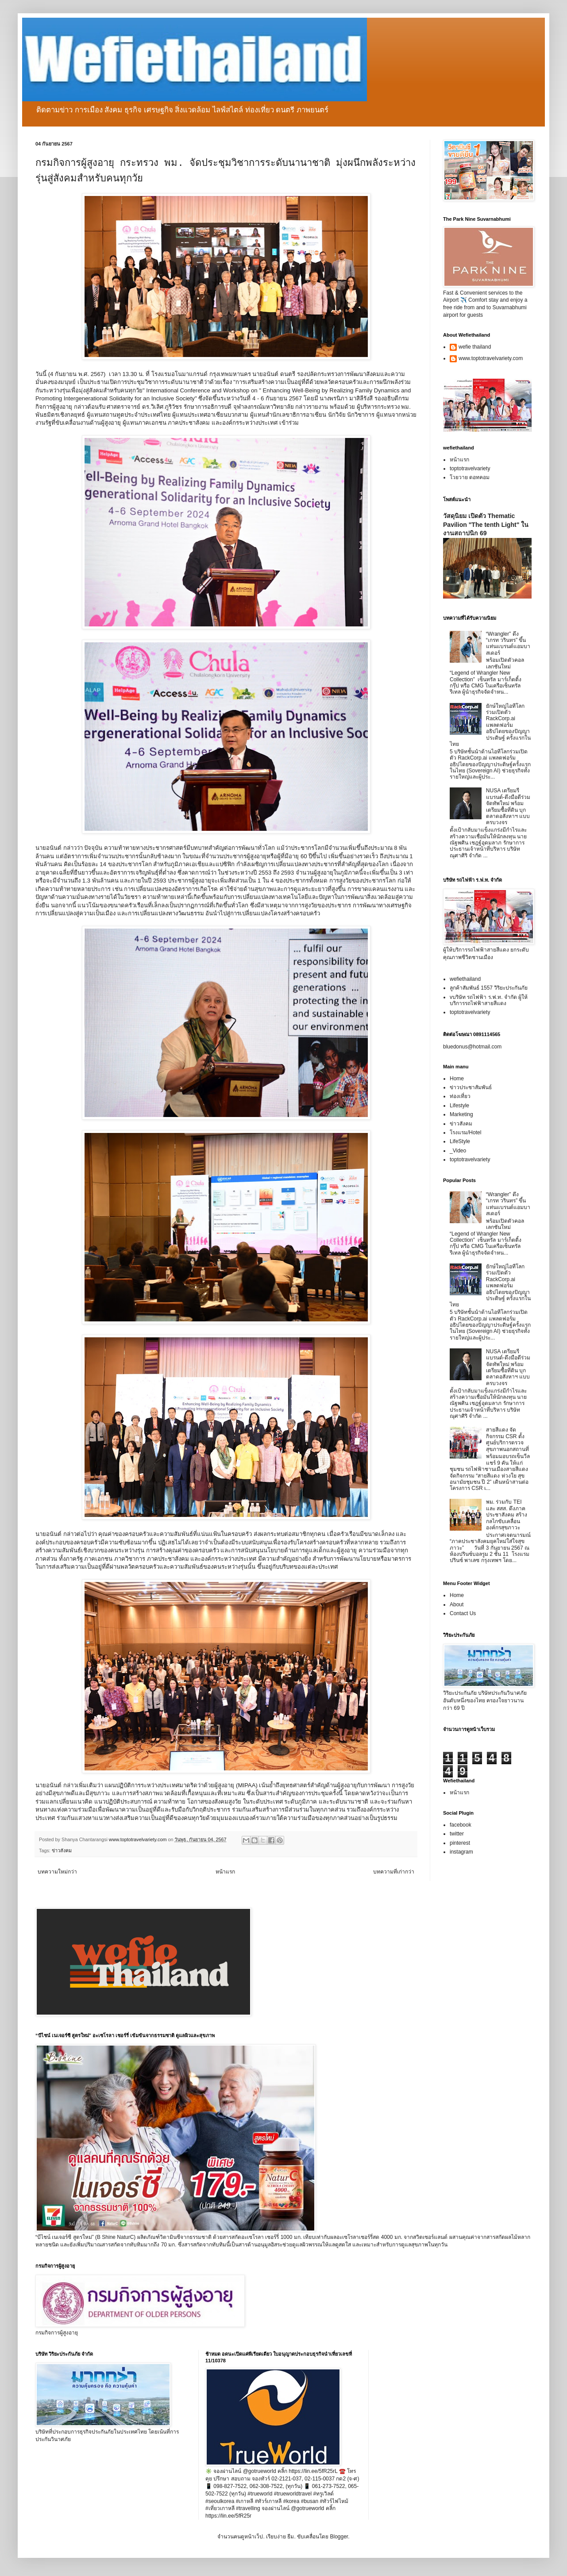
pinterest (460, 1843)
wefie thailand (475, 347)
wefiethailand (465, 979)
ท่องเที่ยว (460, 1096)
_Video (458, 1151)
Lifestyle (459, 1105)
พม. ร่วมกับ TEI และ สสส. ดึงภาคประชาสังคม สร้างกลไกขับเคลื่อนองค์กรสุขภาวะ (506, 1515)
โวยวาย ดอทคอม (470, 477)
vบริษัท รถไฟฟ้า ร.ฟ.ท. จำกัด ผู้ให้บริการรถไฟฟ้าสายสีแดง (489, 1000)
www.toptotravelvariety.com (491, 358)
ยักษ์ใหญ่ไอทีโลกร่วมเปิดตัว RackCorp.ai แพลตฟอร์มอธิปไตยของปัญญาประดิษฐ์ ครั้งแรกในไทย (490, 725)
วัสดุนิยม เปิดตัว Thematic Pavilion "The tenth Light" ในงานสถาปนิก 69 (485, 524)
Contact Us (463, 1613)
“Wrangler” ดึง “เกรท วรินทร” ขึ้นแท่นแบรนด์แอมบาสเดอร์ (508, 643)
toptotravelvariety (470, 468)
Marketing (461, 1114)
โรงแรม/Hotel (465, 1132)
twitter (457, 1834)
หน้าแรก (225, 1872)
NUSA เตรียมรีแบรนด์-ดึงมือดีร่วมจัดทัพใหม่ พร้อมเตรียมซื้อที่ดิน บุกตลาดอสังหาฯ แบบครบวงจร (508, 806)
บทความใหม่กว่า (57, 1872)
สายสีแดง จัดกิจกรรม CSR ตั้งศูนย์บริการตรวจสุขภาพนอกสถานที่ (507, 1439)
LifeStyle (460, 1141)
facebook (460, 1825)
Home (457, 1078)
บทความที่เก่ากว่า (393, 1872)
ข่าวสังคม (62, 1850)
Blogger (339, 2537)
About (456, 1604)
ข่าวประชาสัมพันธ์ (471, 1087)
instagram (461, 1852)
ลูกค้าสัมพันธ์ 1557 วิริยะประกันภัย (489, 988)
